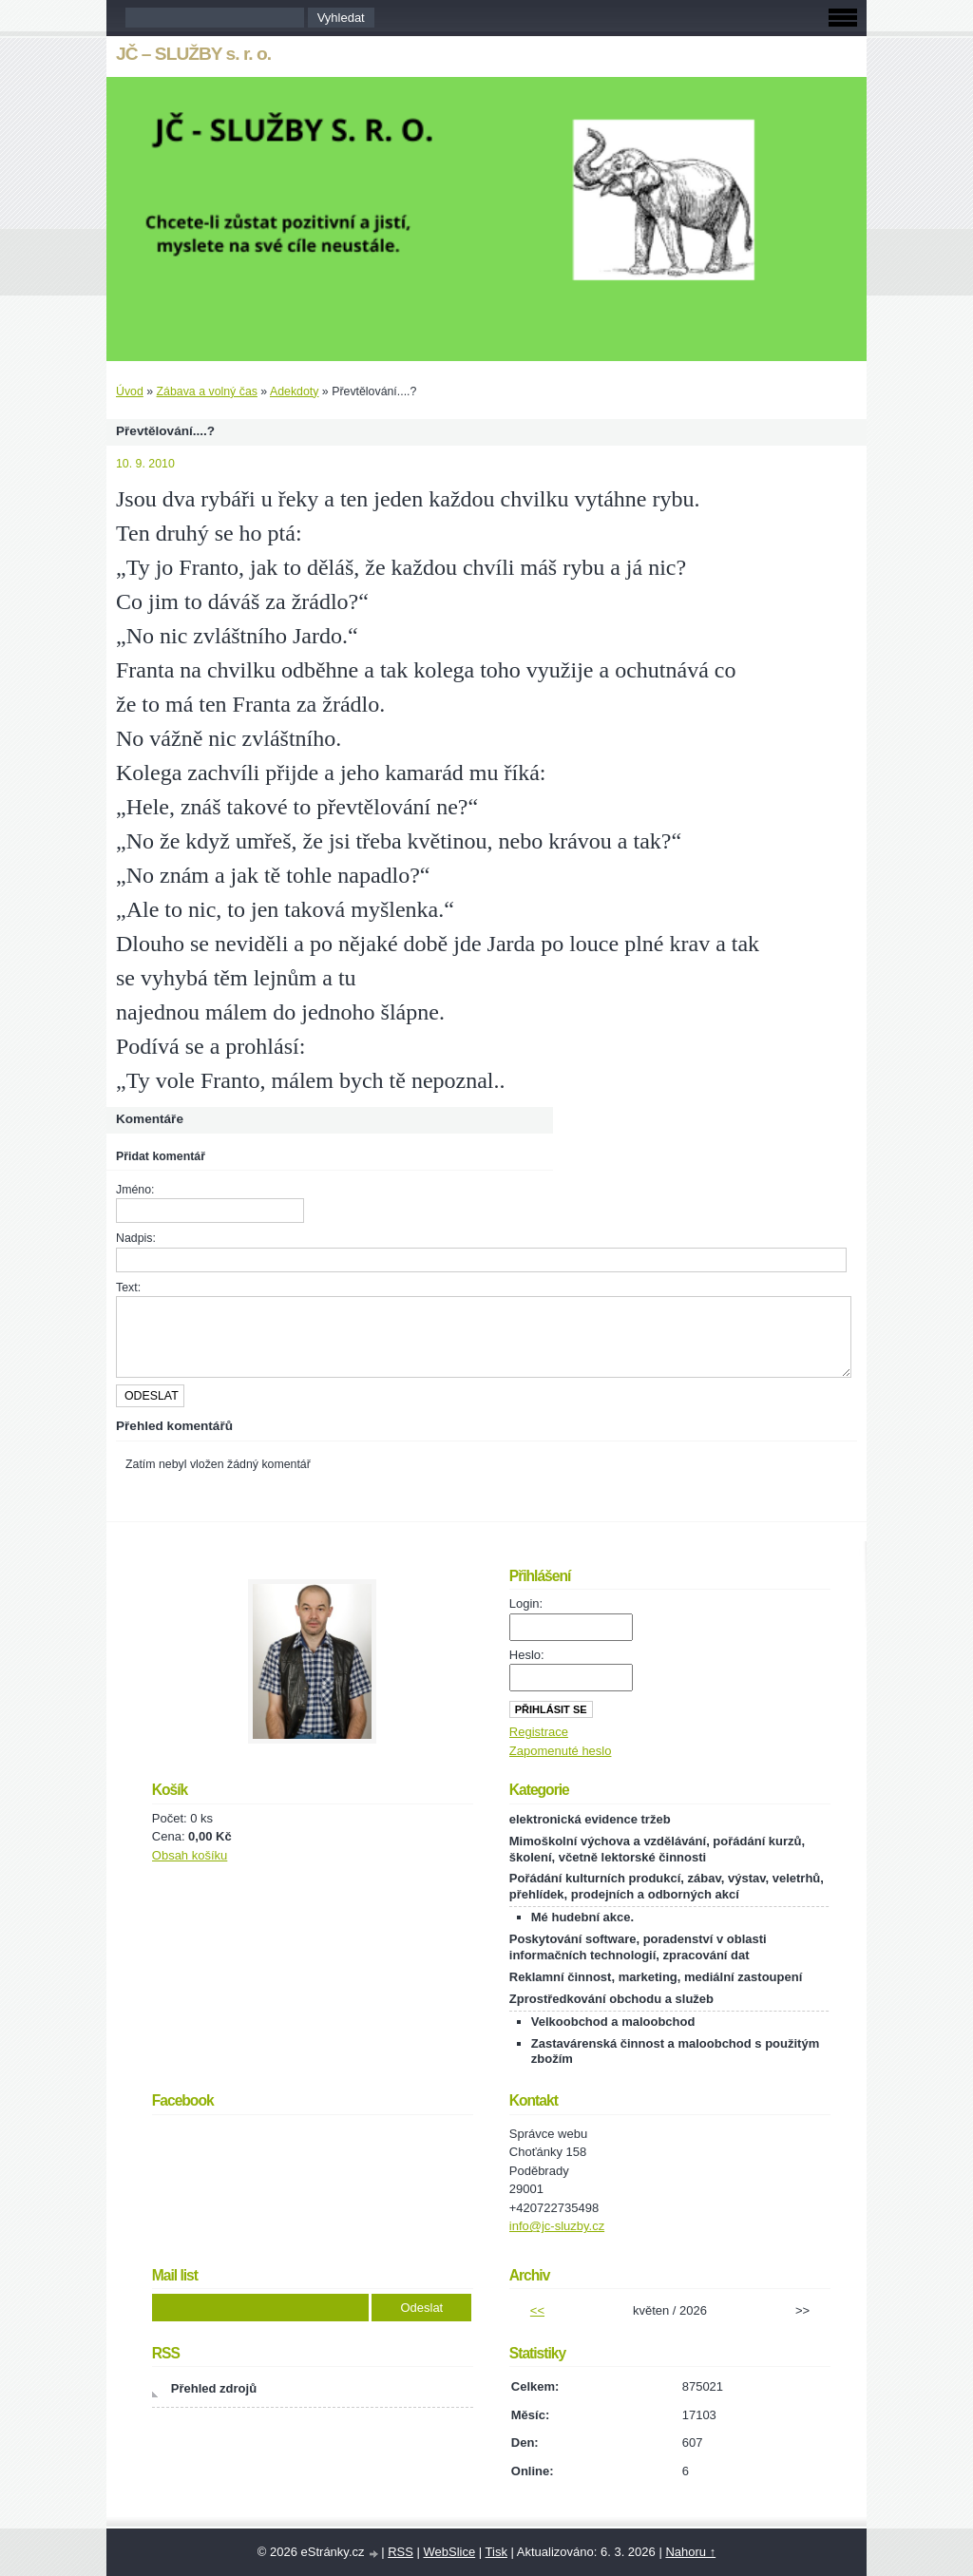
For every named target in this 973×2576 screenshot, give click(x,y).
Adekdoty (294, 391)
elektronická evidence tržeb (590, 1819)
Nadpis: (136, 1238)
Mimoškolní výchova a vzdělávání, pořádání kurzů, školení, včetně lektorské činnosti (657, 1849)
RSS (400, 2552)
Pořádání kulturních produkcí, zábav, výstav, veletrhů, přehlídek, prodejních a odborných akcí (666, 1886)
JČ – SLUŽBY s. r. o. (193, 54)
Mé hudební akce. (582, 1917)
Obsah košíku (190, 1855)
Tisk (496, 2552)
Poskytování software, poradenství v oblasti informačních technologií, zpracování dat (638, 1947)
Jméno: (135, 1189)
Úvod (129, 391)
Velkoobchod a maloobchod (613, 2021)
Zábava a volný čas (207, 391)
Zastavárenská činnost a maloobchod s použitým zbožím (675, 2051)
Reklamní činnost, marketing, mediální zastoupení (655, 1977)
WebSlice (449, 2552)
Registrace (538, 1732)
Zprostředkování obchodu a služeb (611, 1999)
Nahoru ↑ (690, 2552)
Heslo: (526, 1655)
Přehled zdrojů (214, 2388)
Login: (526, 1603)
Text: (128, 1287)
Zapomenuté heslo (560, 1751)
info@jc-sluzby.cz (556, 2226)
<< (537, 2310)
